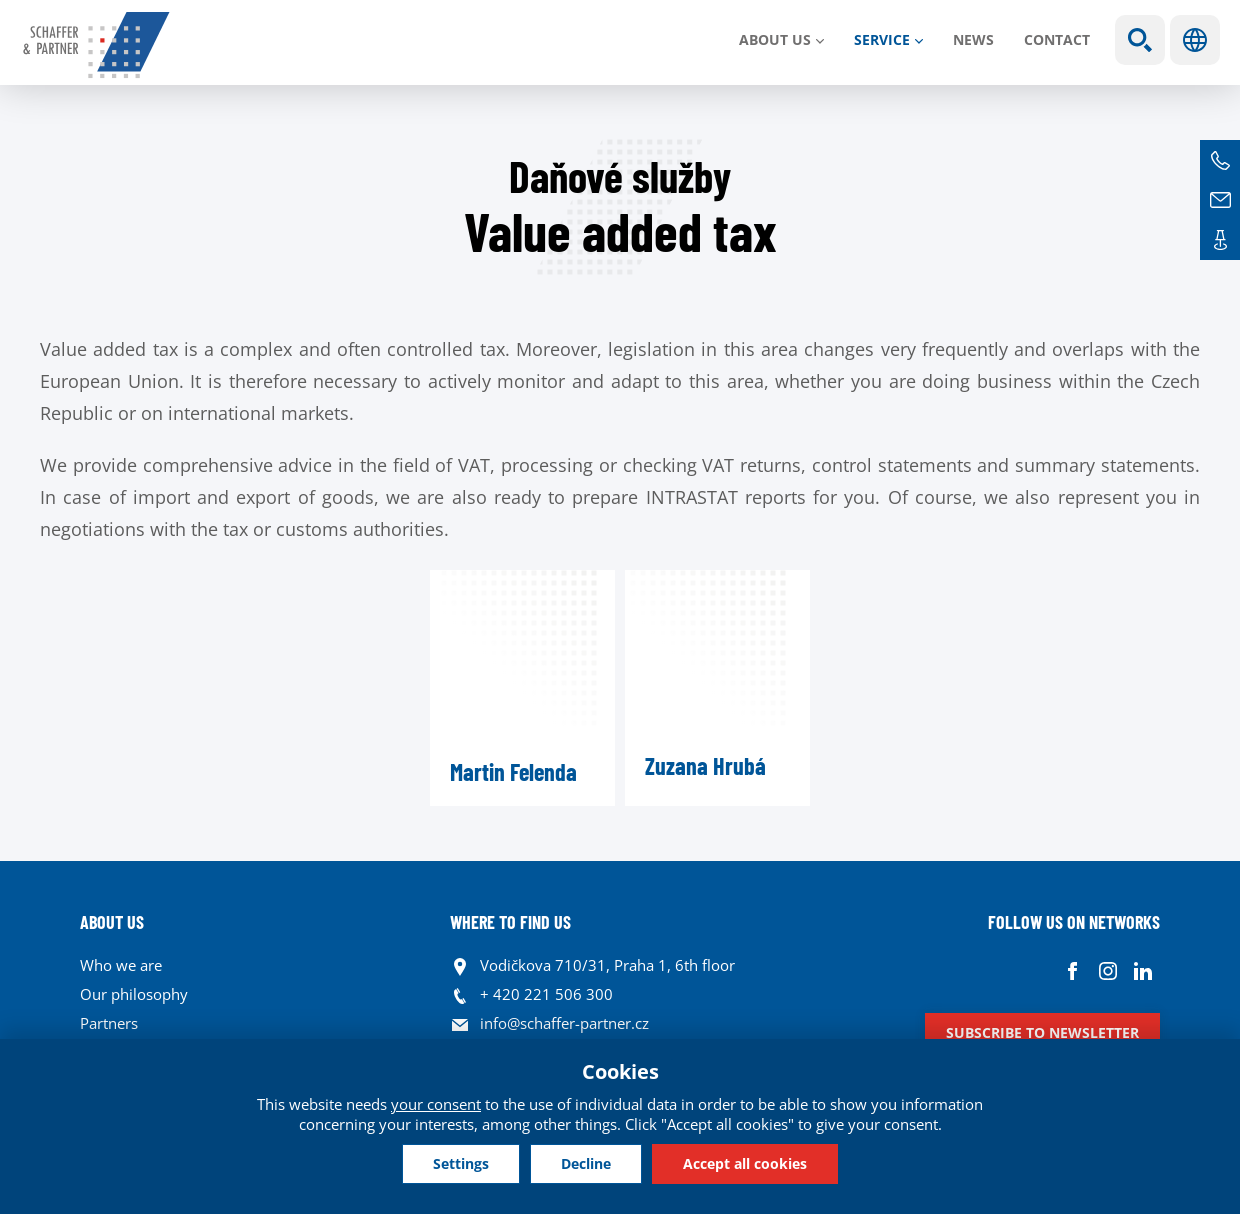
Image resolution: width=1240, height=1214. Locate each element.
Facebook (1072, 970)
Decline (586, 1163)
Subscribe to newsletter (1042, 1032)
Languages (1195, 40)
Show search (1140, 40)
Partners (109, 1023)
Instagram (1107, 970)
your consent (436, 1104)
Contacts (1220, 240)
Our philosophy (134, 994)
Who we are (121, 965)
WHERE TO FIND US (510, 922)
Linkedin (1142, 970)
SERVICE (882, 39)
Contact (1057, 39)
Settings (461, 1163)
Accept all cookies (745, 1163)
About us (775, 39)
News (973, 39)
